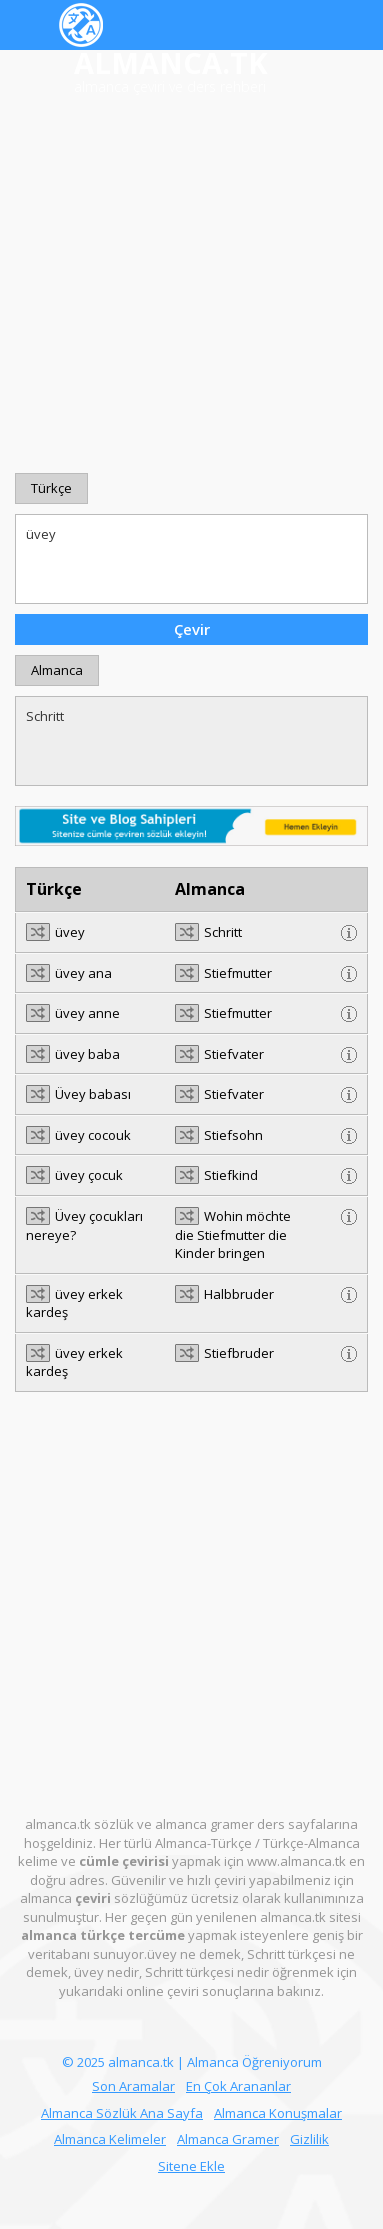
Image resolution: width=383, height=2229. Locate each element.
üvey (191, 559)
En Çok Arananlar (238, 2086)
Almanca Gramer (228, 2139)
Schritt (191, 741)
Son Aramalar (133, 2086)
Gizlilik (309, 2139)
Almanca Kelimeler (110, 2139)
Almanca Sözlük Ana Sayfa (122, 2113)
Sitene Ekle (191, 2166)
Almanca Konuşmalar (278, 2113)
